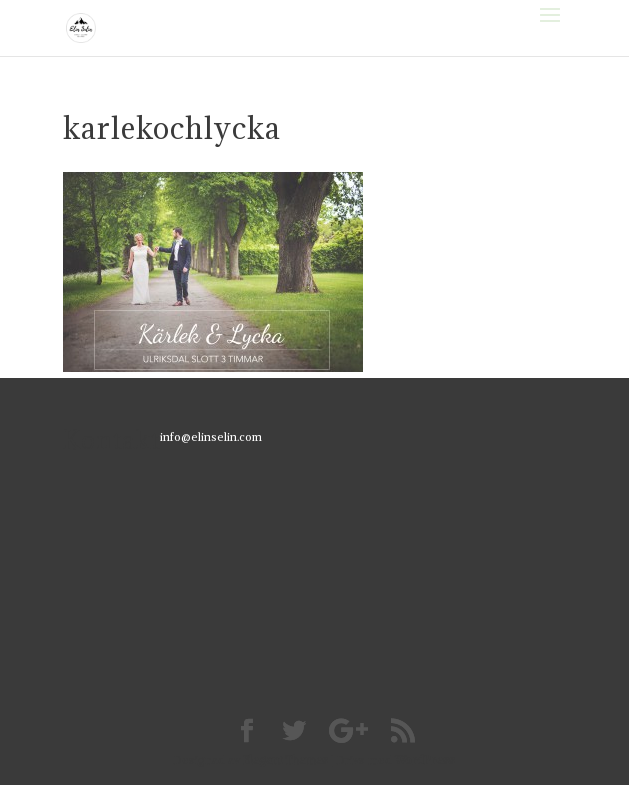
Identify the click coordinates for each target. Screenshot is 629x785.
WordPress (425, 760)
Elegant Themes (285, 760)
